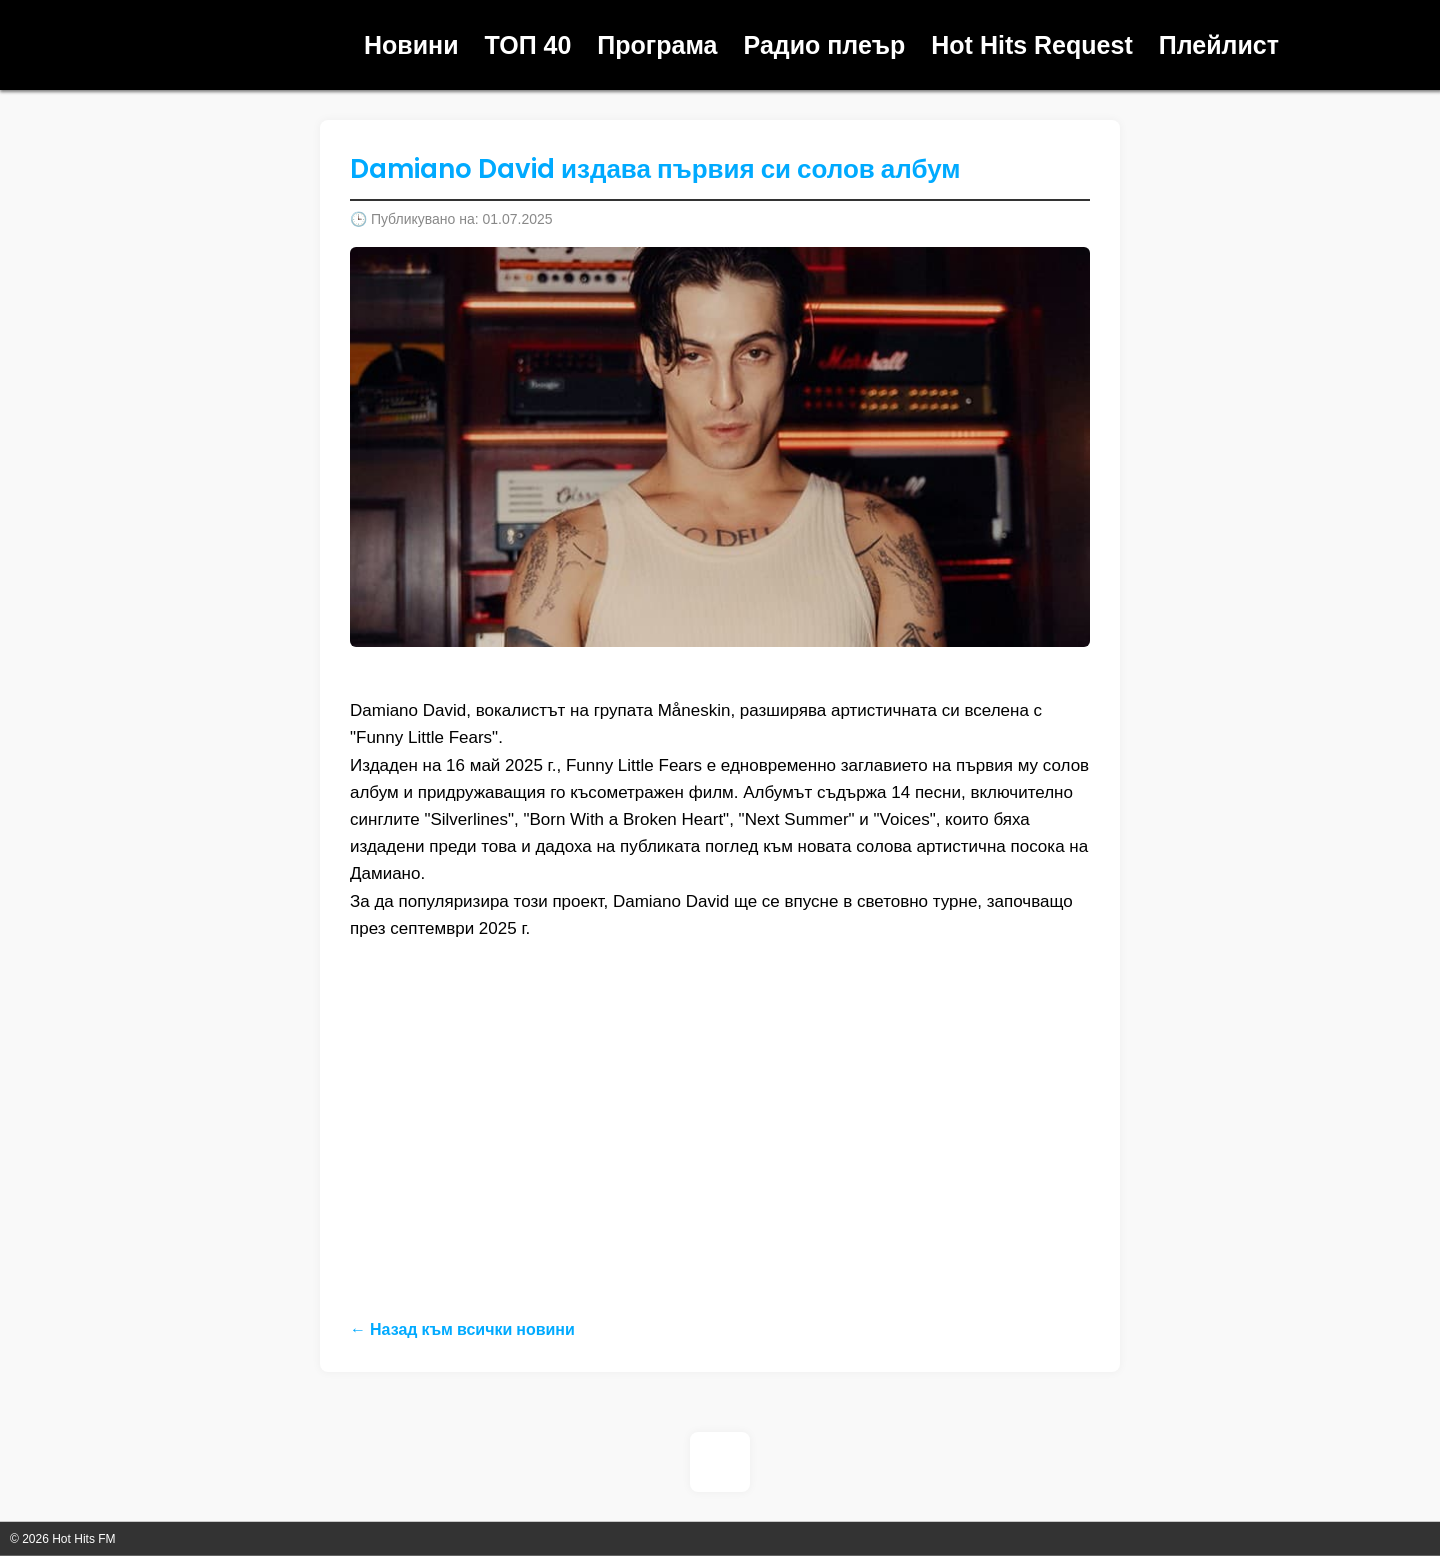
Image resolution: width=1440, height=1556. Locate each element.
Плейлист (1219, 45)
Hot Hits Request (1031, 45)
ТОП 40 (528, 45)
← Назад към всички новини (462, 1329)
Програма (657, 45)
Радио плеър (825, 45)
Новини (411, 45)
